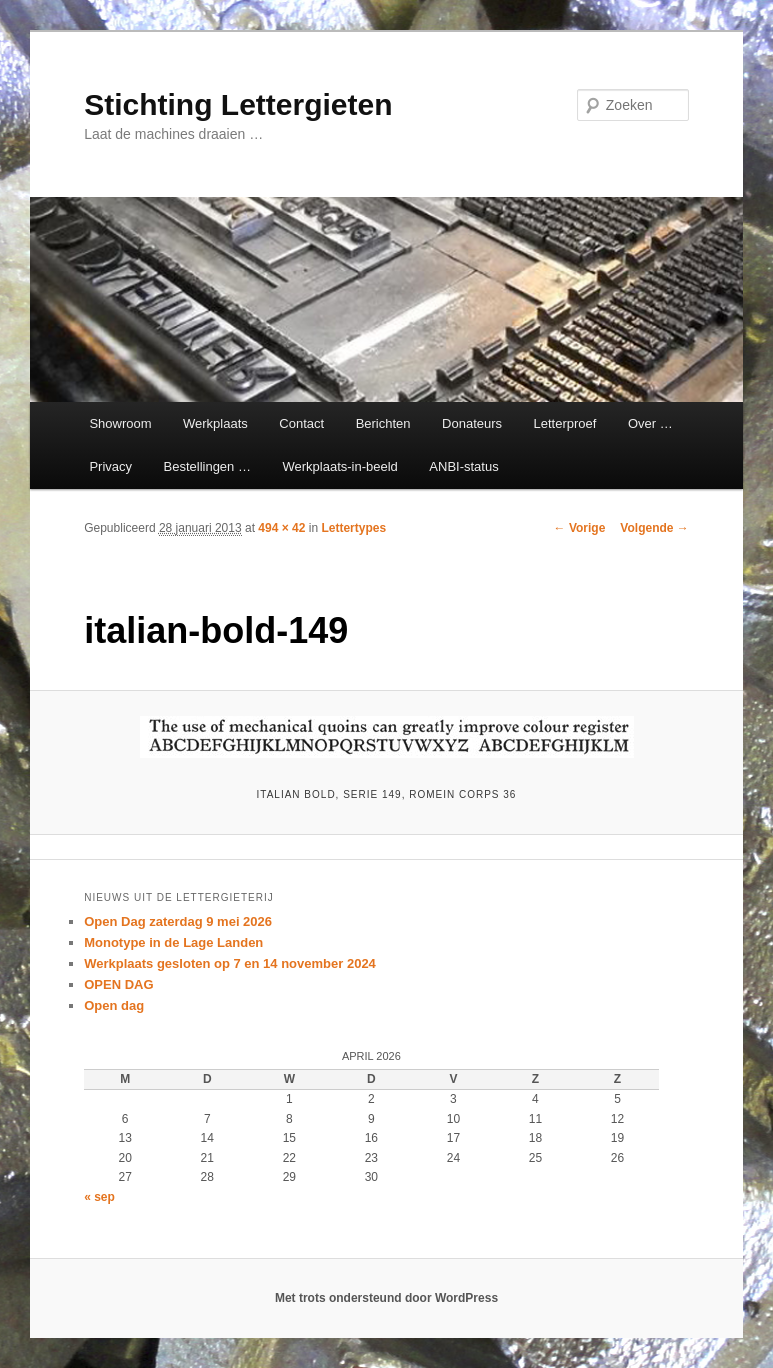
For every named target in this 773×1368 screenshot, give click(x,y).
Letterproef (565, 423)
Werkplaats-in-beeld (339, 466)
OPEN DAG (118, 984)
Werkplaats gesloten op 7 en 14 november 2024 (230, 963)
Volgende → (654, 528)
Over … (650, 423)
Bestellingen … (207, 466)
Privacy (110, 466)
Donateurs (472, 423)
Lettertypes (353, 528)
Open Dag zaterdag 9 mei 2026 (178, 921)
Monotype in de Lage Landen (173, 942)
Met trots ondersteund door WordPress (386, 1298)
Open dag (114, 1005)
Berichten (383, 423)
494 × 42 (281, 528)
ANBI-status (463, 466)
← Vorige (580, 528)
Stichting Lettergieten (238, 104)
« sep (99, 1197)
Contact (301, 423)
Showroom (120, 423)
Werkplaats (215, 423)
